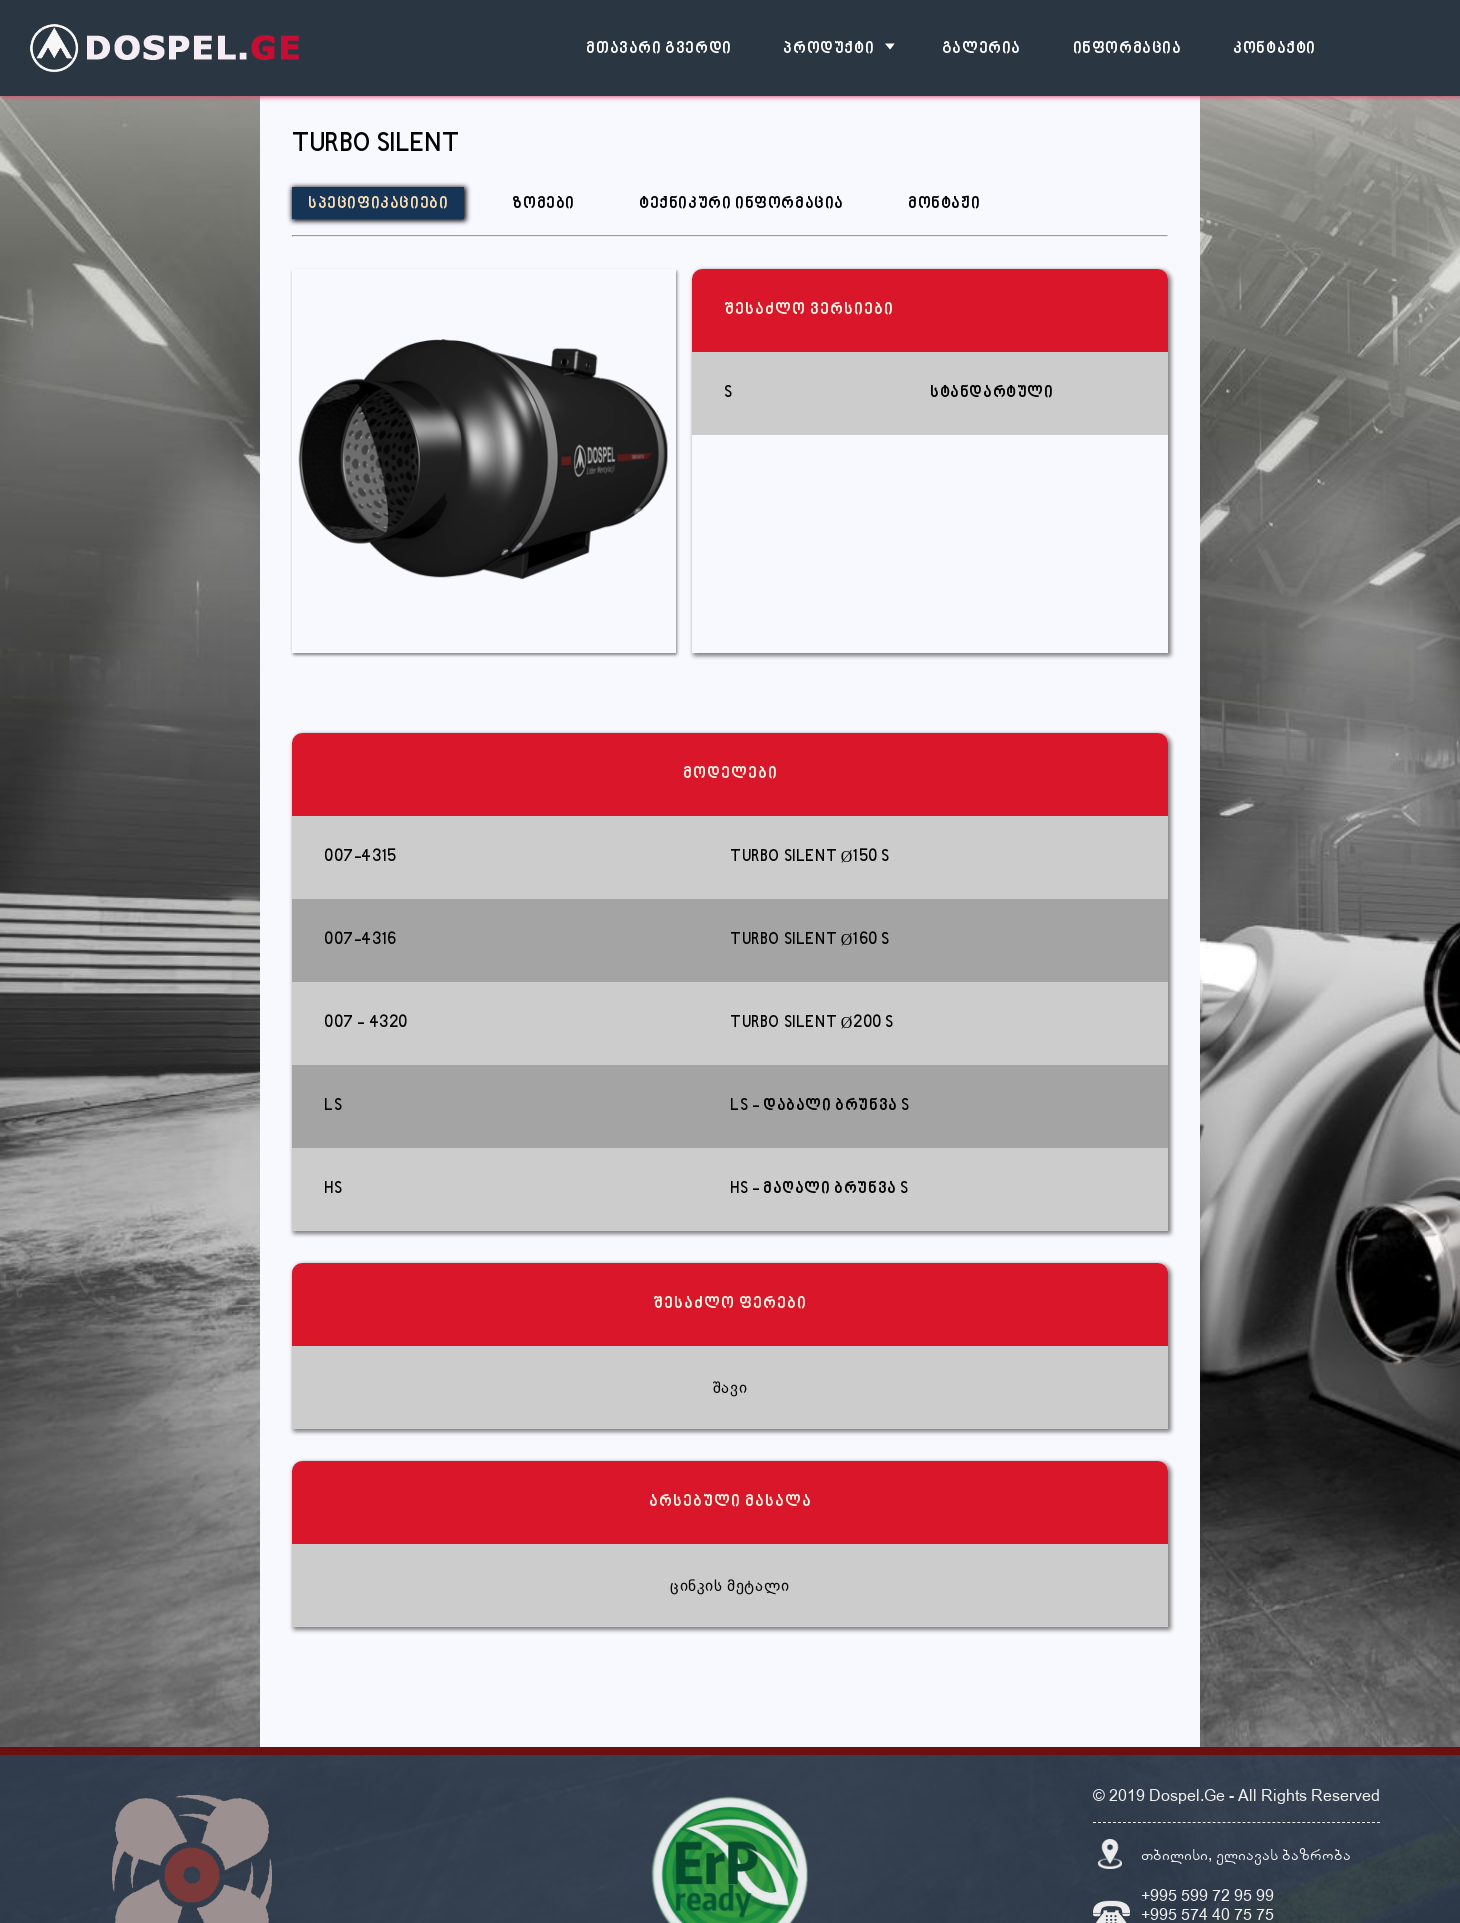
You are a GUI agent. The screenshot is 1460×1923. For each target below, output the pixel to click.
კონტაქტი (1274, 49)
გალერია (981, 49)
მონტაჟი (944, 204)
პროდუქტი (828, 49)
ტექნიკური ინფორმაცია (741, 204)
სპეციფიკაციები (378, 204)
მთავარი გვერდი (658, 49)
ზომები (543, 204)
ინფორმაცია (1127, 49)
